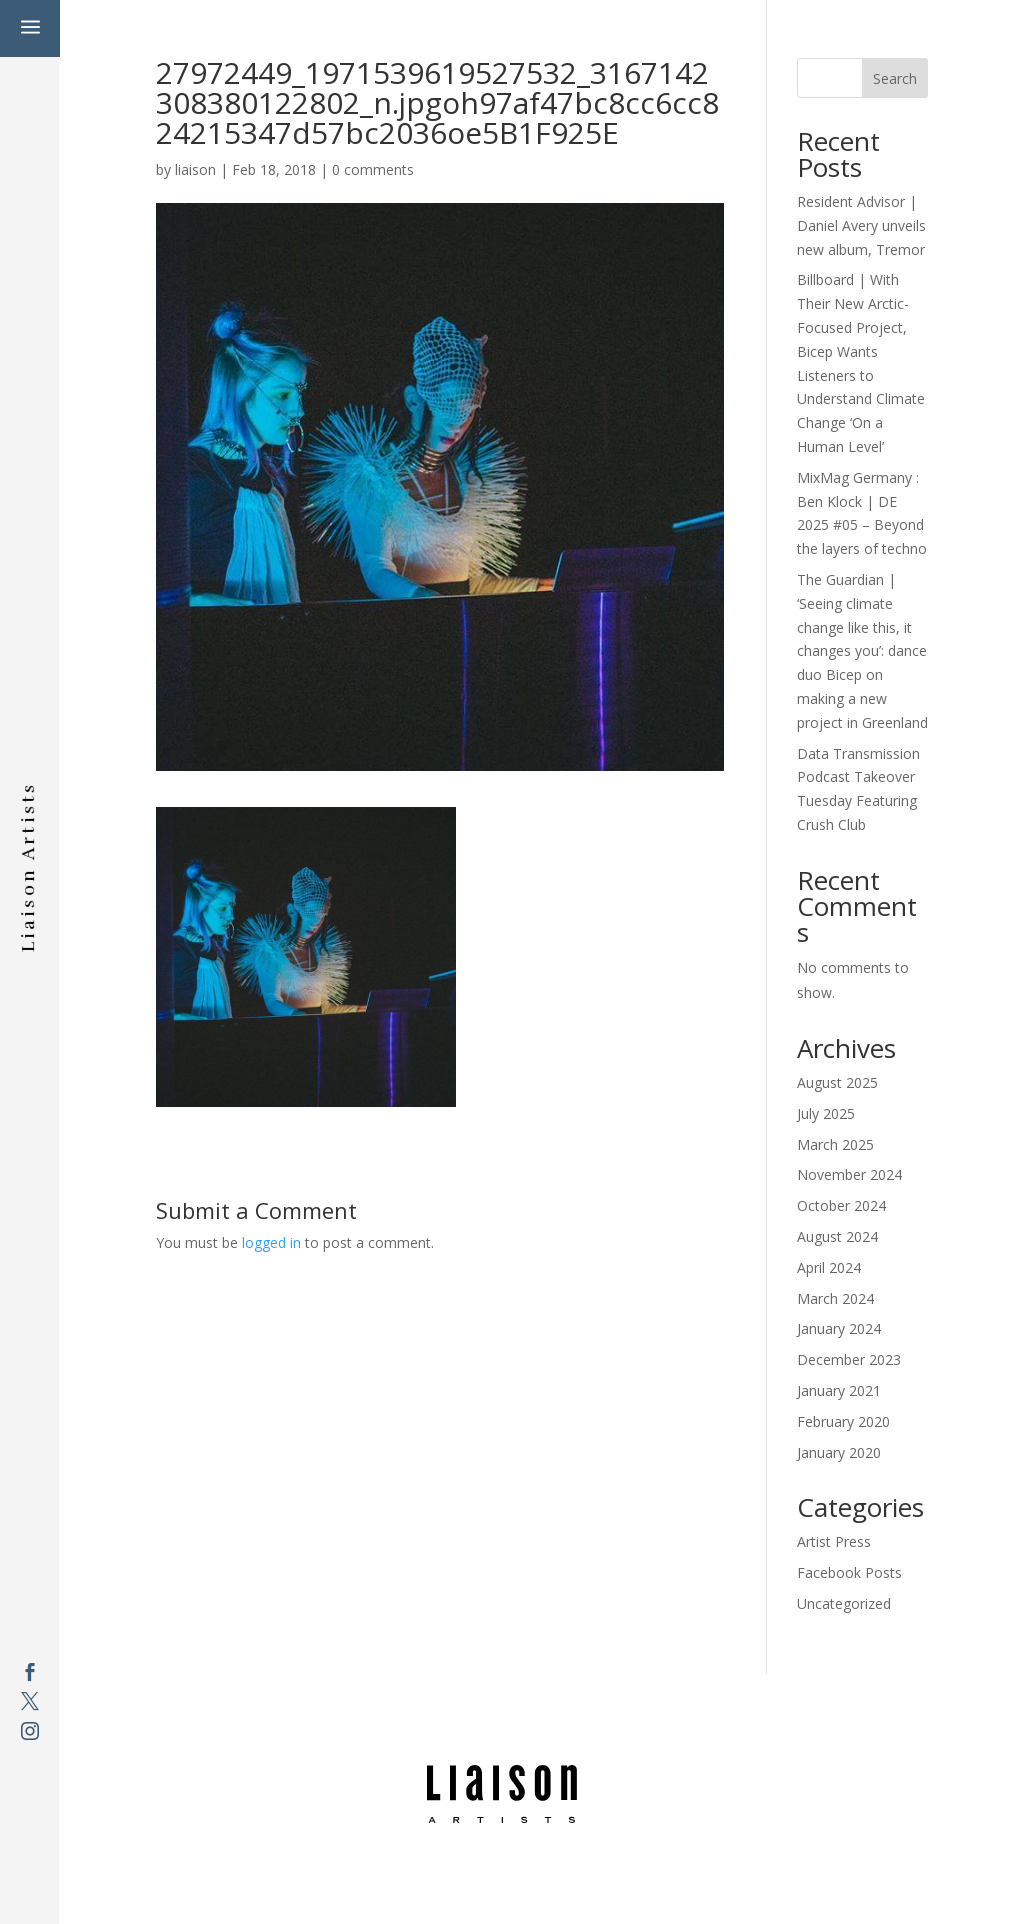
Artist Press (834, 1541)
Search (895, 78)
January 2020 (839, 1452)
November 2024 (849, 1174)
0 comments (373, 169)
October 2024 (841, 1205)
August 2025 (837, 1082)
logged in (271, 1242)
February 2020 (843, 1421)
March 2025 (835, 1144)
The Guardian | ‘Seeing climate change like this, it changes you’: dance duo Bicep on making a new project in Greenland (862, 651)
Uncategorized (844, 1603)
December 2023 (849, 1359)
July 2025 (826, 1113)
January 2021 (839, 1390)
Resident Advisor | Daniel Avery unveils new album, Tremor (861, 225)
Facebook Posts (849, 1572)
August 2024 (837, 1236)
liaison (195, 169)
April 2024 (829, 1267)
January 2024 (839, 1328)
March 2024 (835, 1298)
